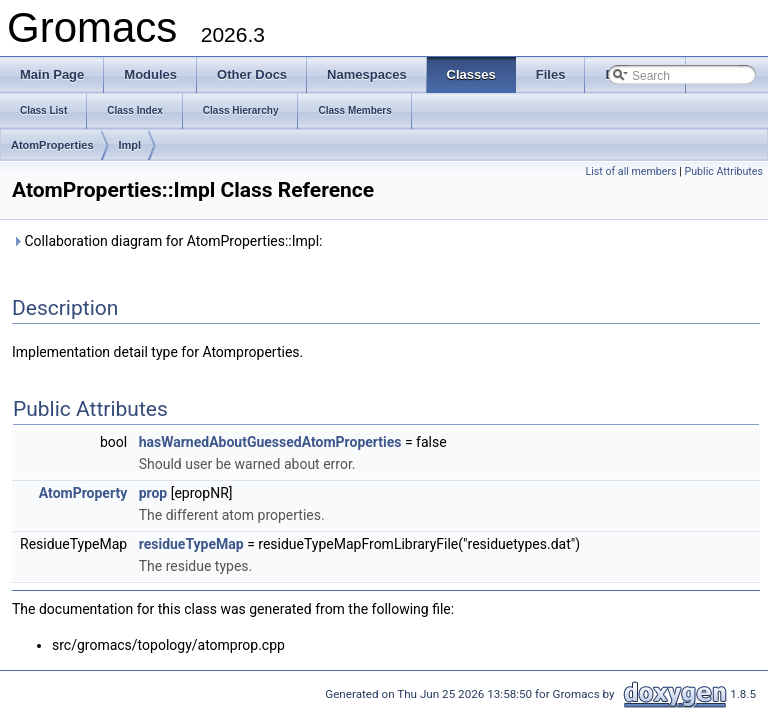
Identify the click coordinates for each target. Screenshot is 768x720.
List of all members (630, 171)
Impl (130, 145)
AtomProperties (52, 145)
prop (153, 493)
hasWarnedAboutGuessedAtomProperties (270, 442)
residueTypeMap (191, 544)
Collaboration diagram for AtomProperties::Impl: (167, 241)
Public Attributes (723, 171)
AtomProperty (83, 493)
